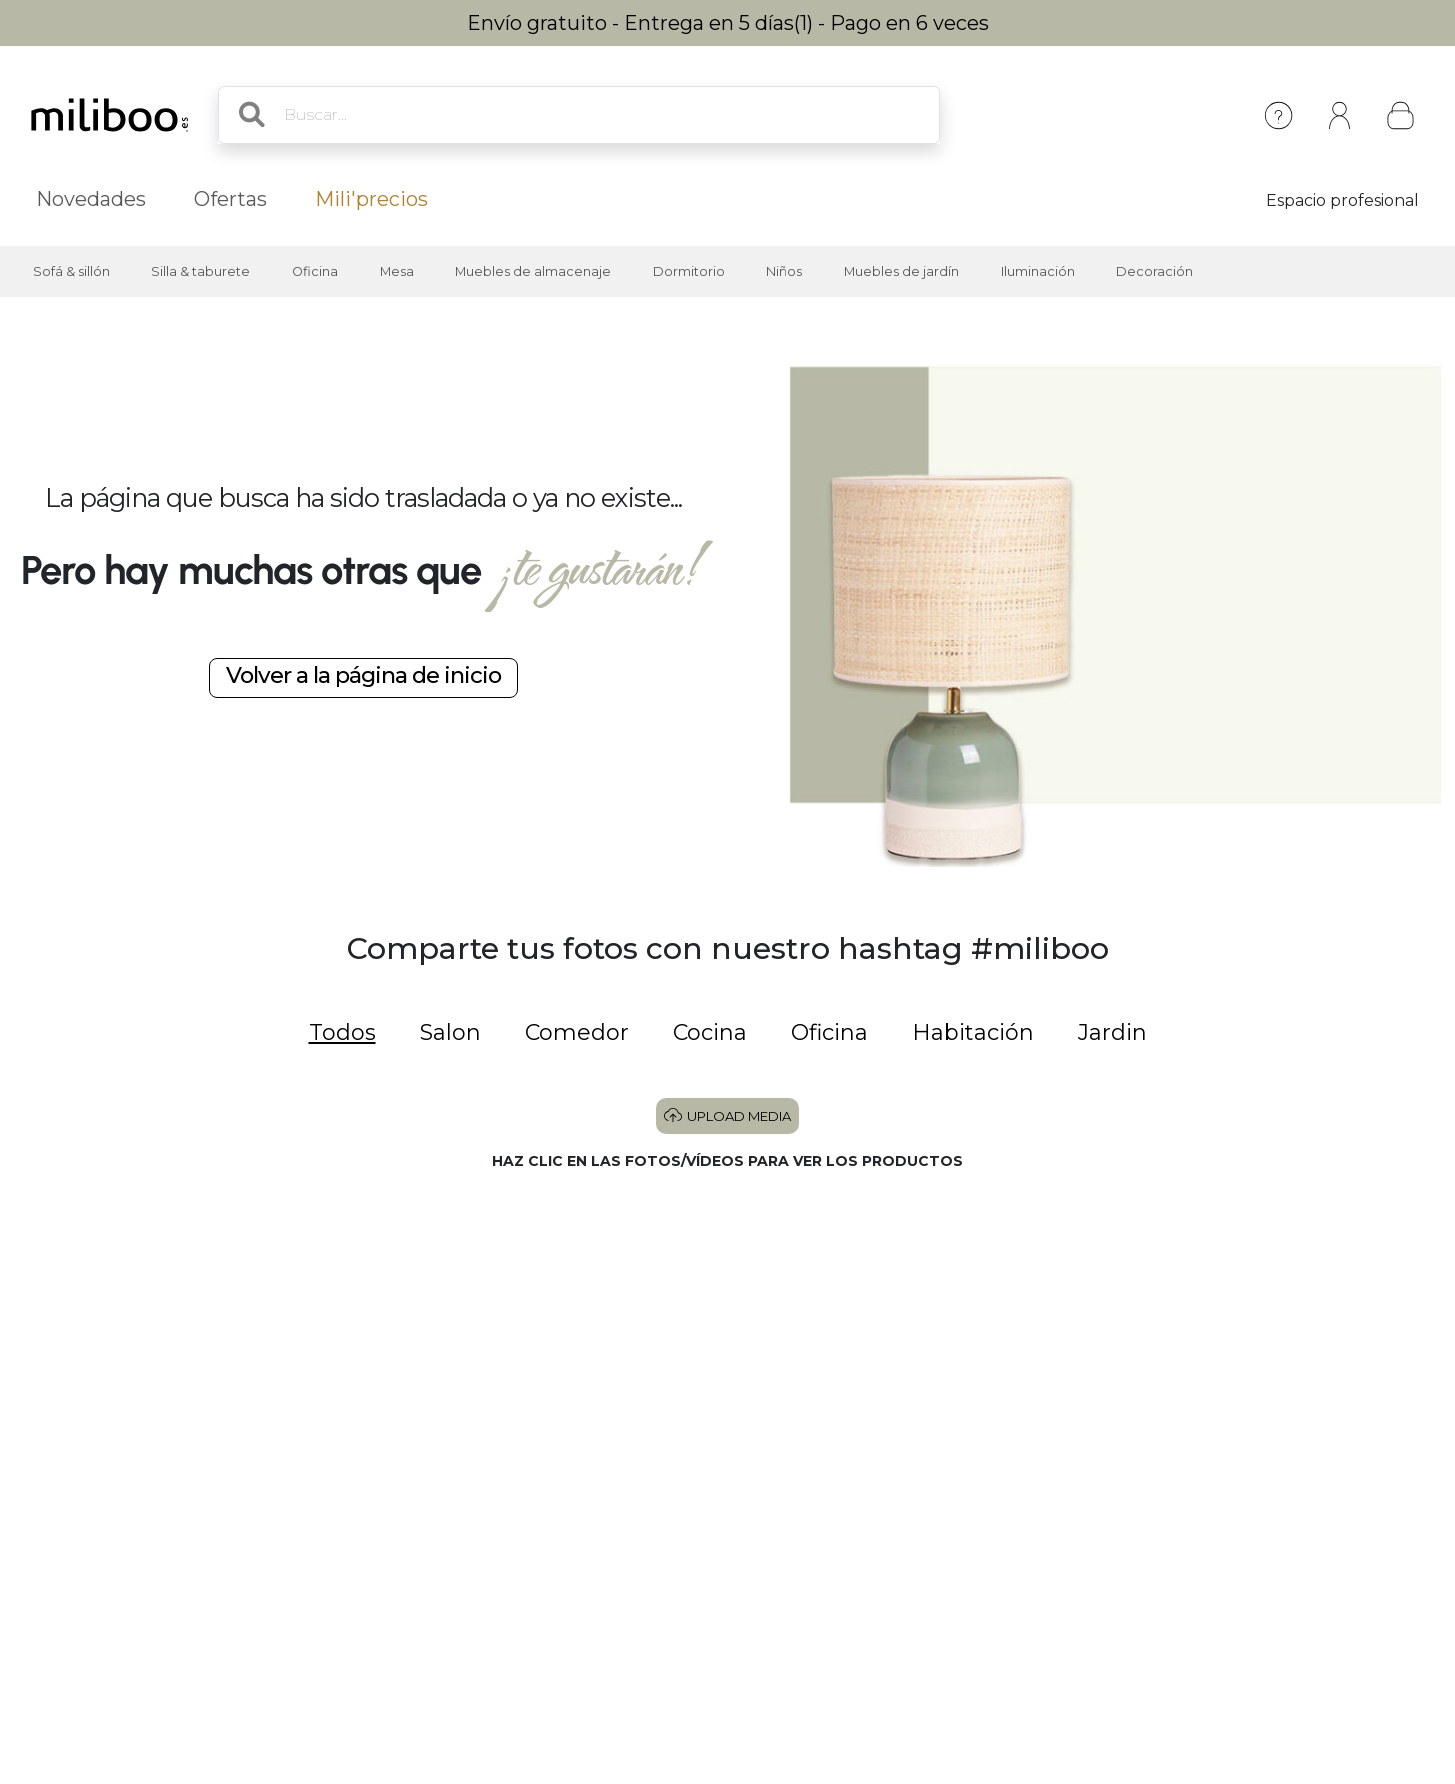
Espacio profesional (1342, 200)
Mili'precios (371, 199)
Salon (450, 1032)
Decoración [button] (1154, 271)
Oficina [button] (315, 271)
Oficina (829, 1032)
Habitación (973, 1032)
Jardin (1112, 1032)
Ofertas (230, 199)
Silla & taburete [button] (200, 271)
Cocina (710, 1032)
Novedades (91, 199)
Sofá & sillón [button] (71, 271)
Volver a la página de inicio (363, 675)
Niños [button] (784, 271)
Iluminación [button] (1038, 271)
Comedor (577, 1032)
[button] (165, 1328)
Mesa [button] (397, 271)
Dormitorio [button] (689, 271)
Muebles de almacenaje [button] (533, 271)
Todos (342, 1032)
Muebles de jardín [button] (901, 271)
